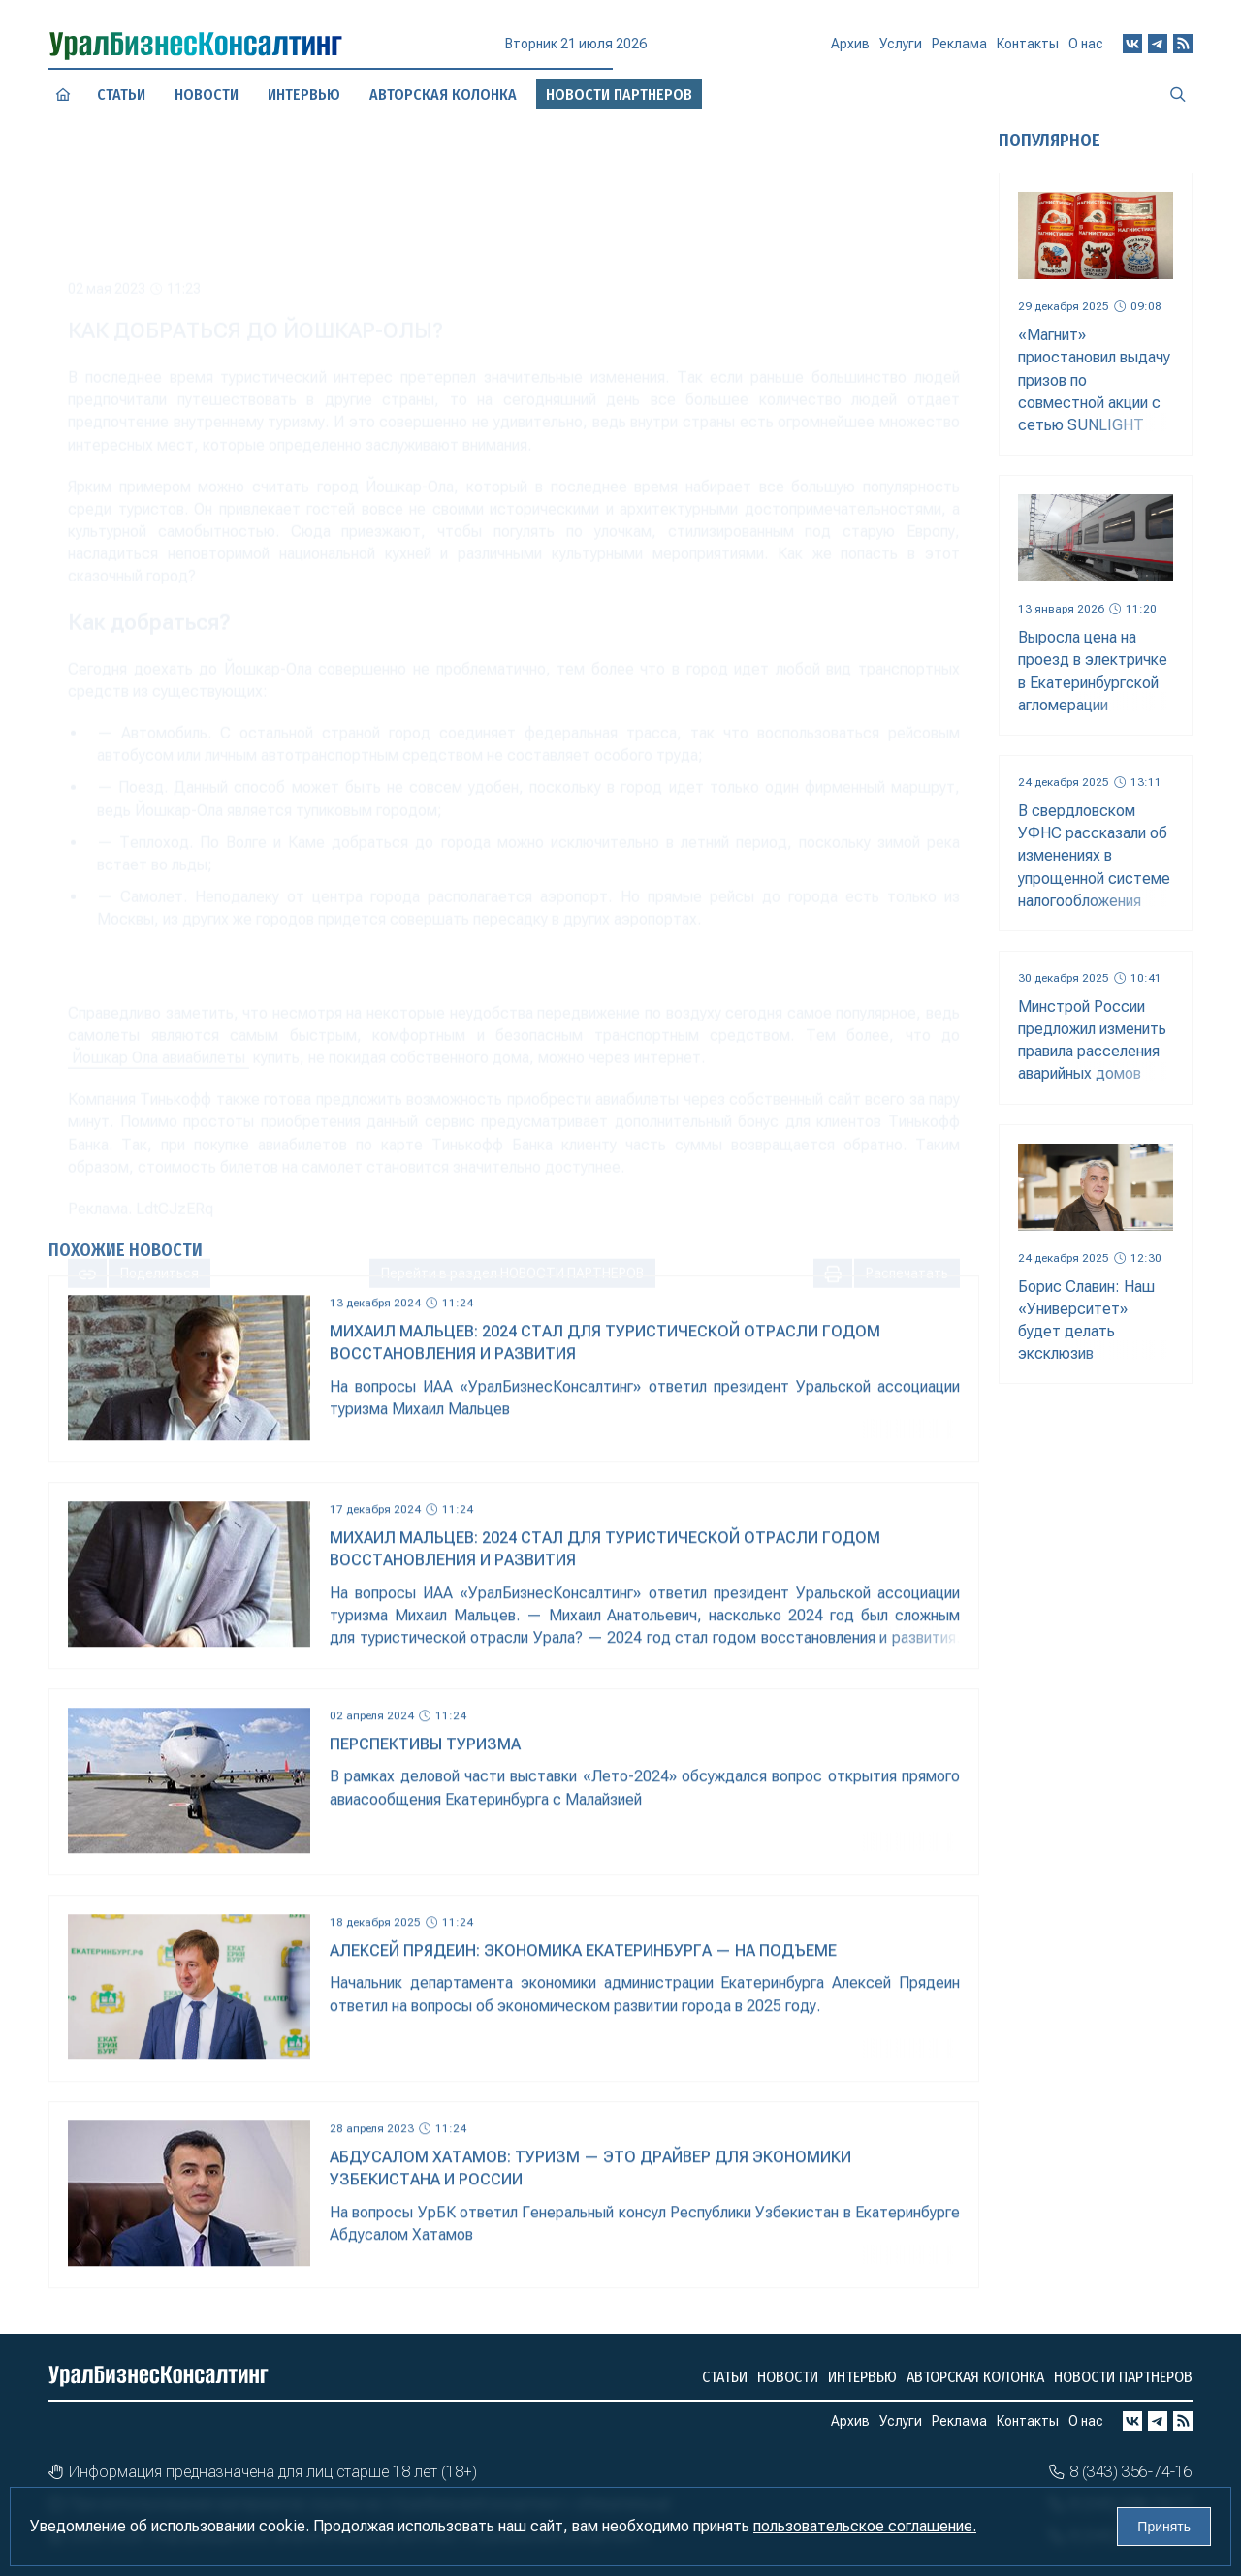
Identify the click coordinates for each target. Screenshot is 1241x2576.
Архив (850, 51)
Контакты (1028, 48)
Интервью (862, 2377)
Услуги (900, 51)
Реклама (959, 50)
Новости (206, 94)
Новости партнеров (1123, 2377)
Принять (1164, 2526)
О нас (1085, 45)
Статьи (122, 94)
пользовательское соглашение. (864, 2526)
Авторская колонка (975, 2377)
